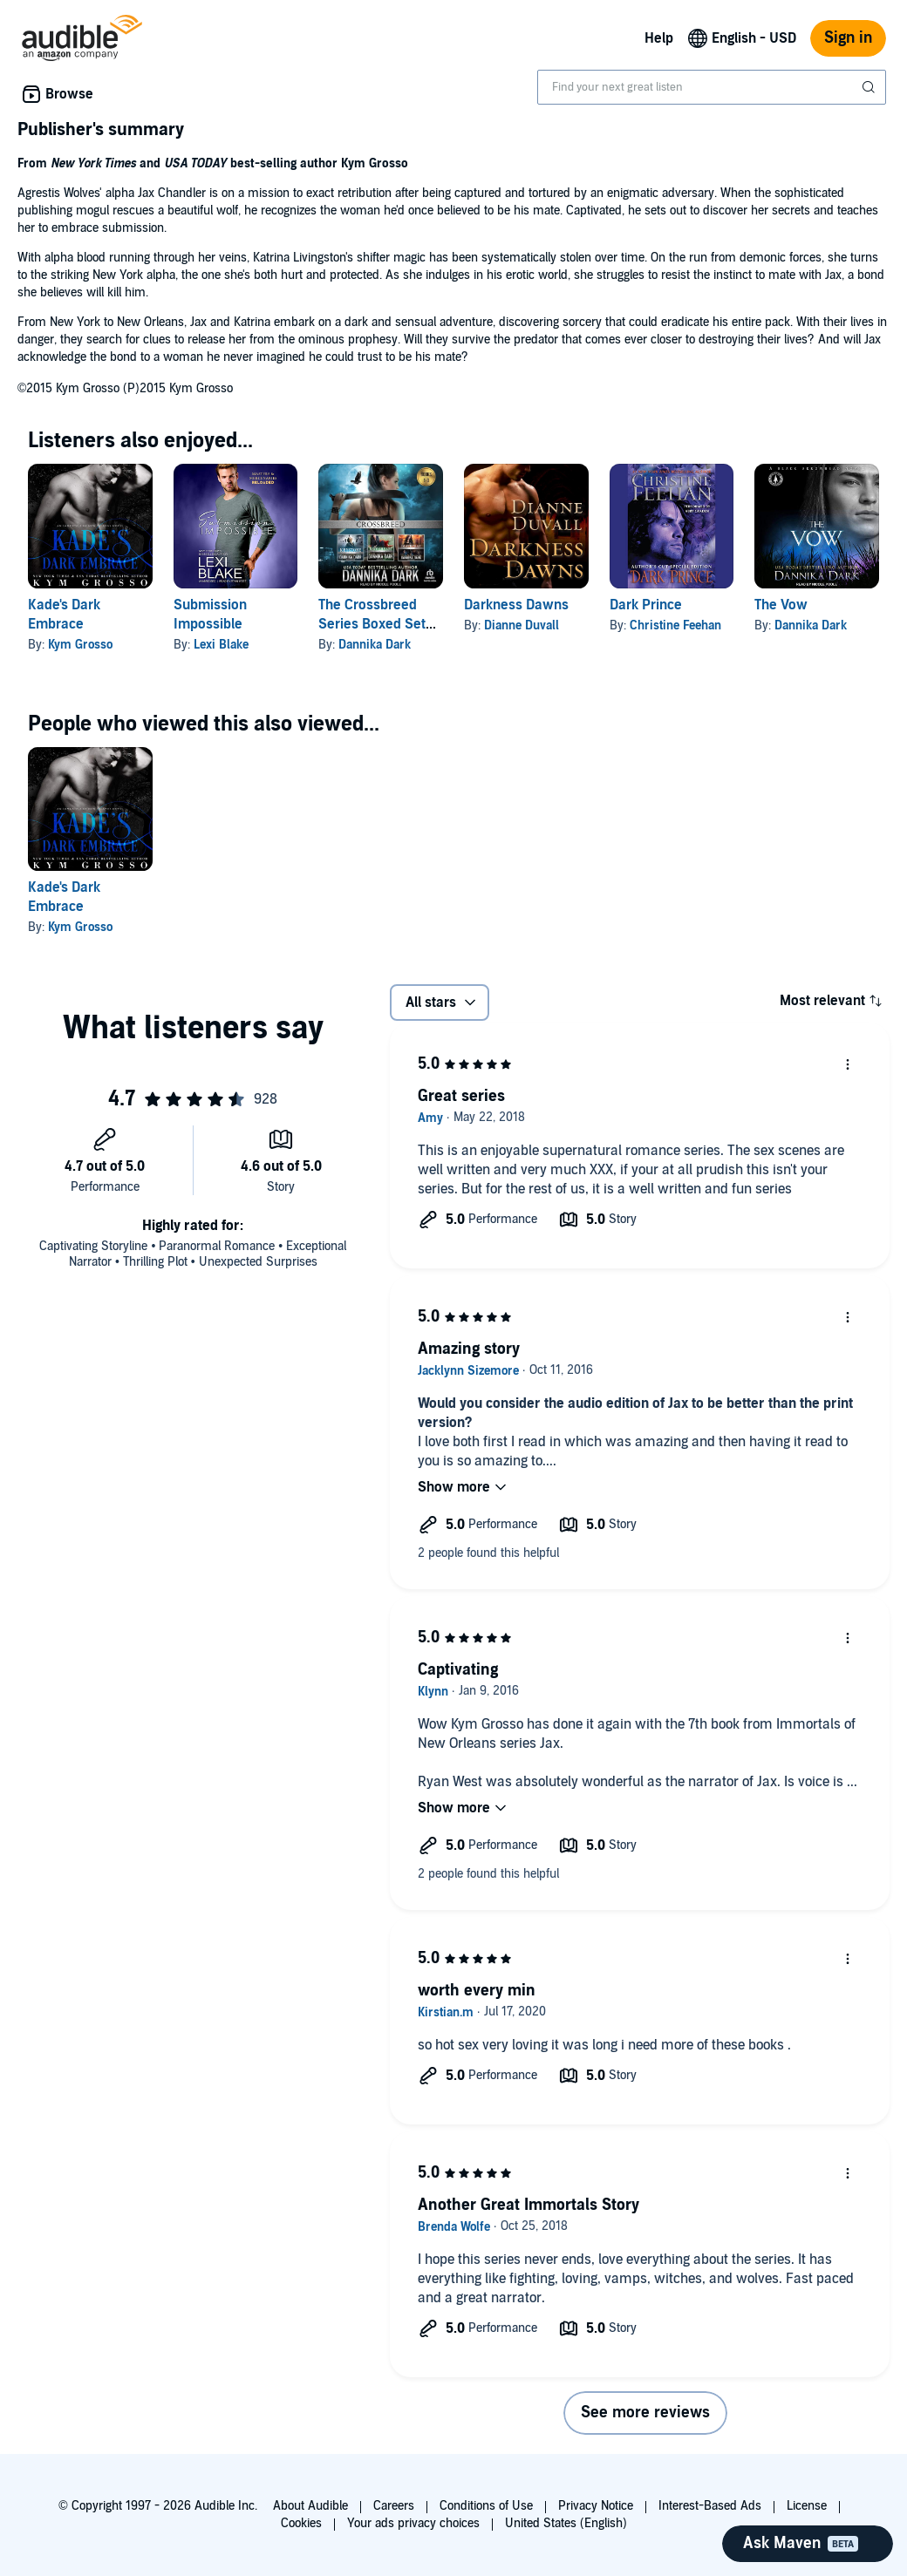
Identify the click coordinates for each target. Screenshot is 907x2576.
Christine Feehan (675, 625)
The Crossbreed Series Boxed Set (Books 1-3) (372, 624)
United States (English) (566, 2523)
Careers (393, 2505)
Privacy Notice (595, 2505)
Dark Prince (646, 605)
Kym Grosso (80, 644)
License (807, 2505)
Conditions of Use (486, 2505)
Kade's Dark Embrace (64, 897)
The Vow (781, 605)
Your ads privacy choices (413, 2523)
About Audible (310, 2505)
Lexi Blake (221, 644)
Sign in (848, 38)
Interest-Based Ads (709, 2505)
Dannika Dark (374, 644)
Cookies (301, 2523)
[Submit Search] (870, 87)
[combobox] (711, 87)
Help (658, 38)
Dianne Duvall (521, 625)
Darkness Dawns (516, 605)
